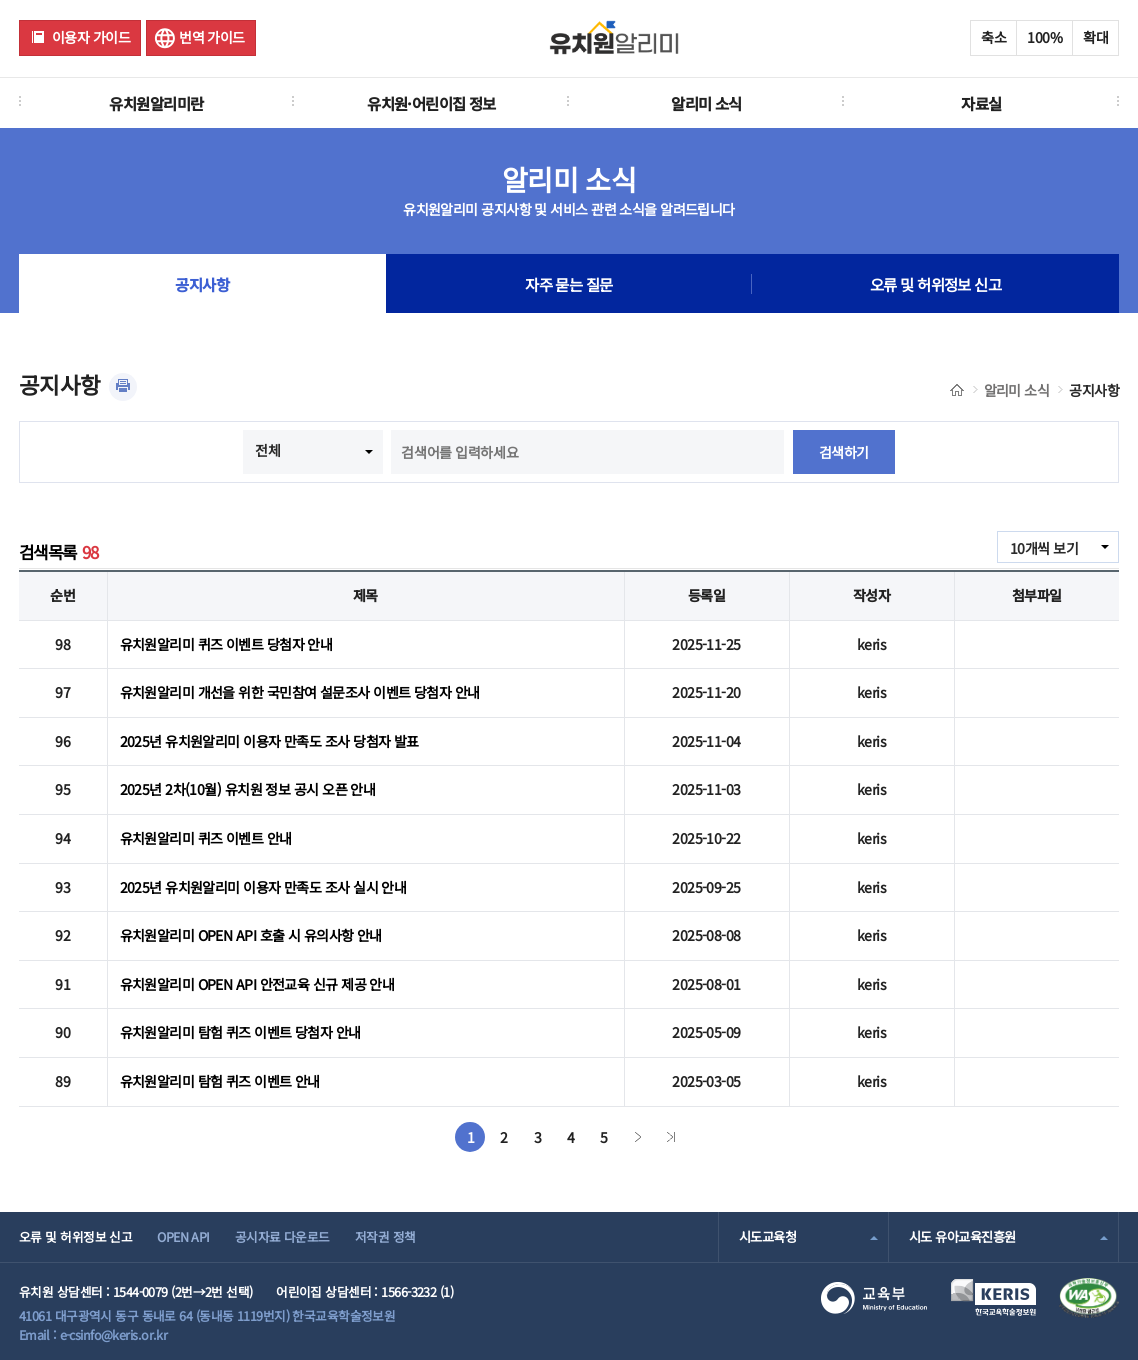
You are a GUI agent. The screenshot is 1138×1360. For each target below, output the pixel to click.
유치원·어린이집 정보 (431, 103)
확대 (1095, 37)
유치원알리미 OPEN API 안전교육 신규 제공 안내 (257, 984)
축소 (993, 37)
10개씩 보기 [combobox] (1044, 548)
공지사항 (202, 284)
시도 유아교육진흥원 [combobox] (962, 1236)
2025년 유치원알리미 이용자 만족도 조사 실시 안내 (263, 887)
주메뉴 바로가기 (0, 0)
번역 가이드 (212, 37)
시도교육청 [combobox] (767, 1236)
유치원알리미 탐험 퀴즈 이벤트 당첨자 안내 (240, 1032)
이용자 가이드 (91, 37)
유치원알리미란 (156, 103)
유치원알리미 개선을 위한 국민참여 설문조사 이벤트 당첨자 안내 (300, 692)
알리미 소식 (706, 103)
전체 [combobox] (267, 450)
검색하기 (844, 452)
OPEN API (183, 1236)
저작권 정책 (385, 1236)
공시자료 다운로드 (282, 1236)
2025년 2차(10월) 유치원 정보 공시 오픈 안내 (248, 789)
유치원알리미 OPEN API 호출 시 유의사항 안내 (251, 935)
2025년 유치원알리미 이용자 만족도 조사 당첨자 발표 (269, 741)
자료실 (981, 103)
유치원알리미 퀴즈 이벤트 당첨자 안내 (226, 644)
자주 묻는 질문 (569, 284)
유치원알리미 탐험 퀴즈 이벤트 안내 (220, 1081)
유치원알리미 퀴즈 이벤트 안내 (206, 838)
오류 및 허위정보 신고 (935, 284)
